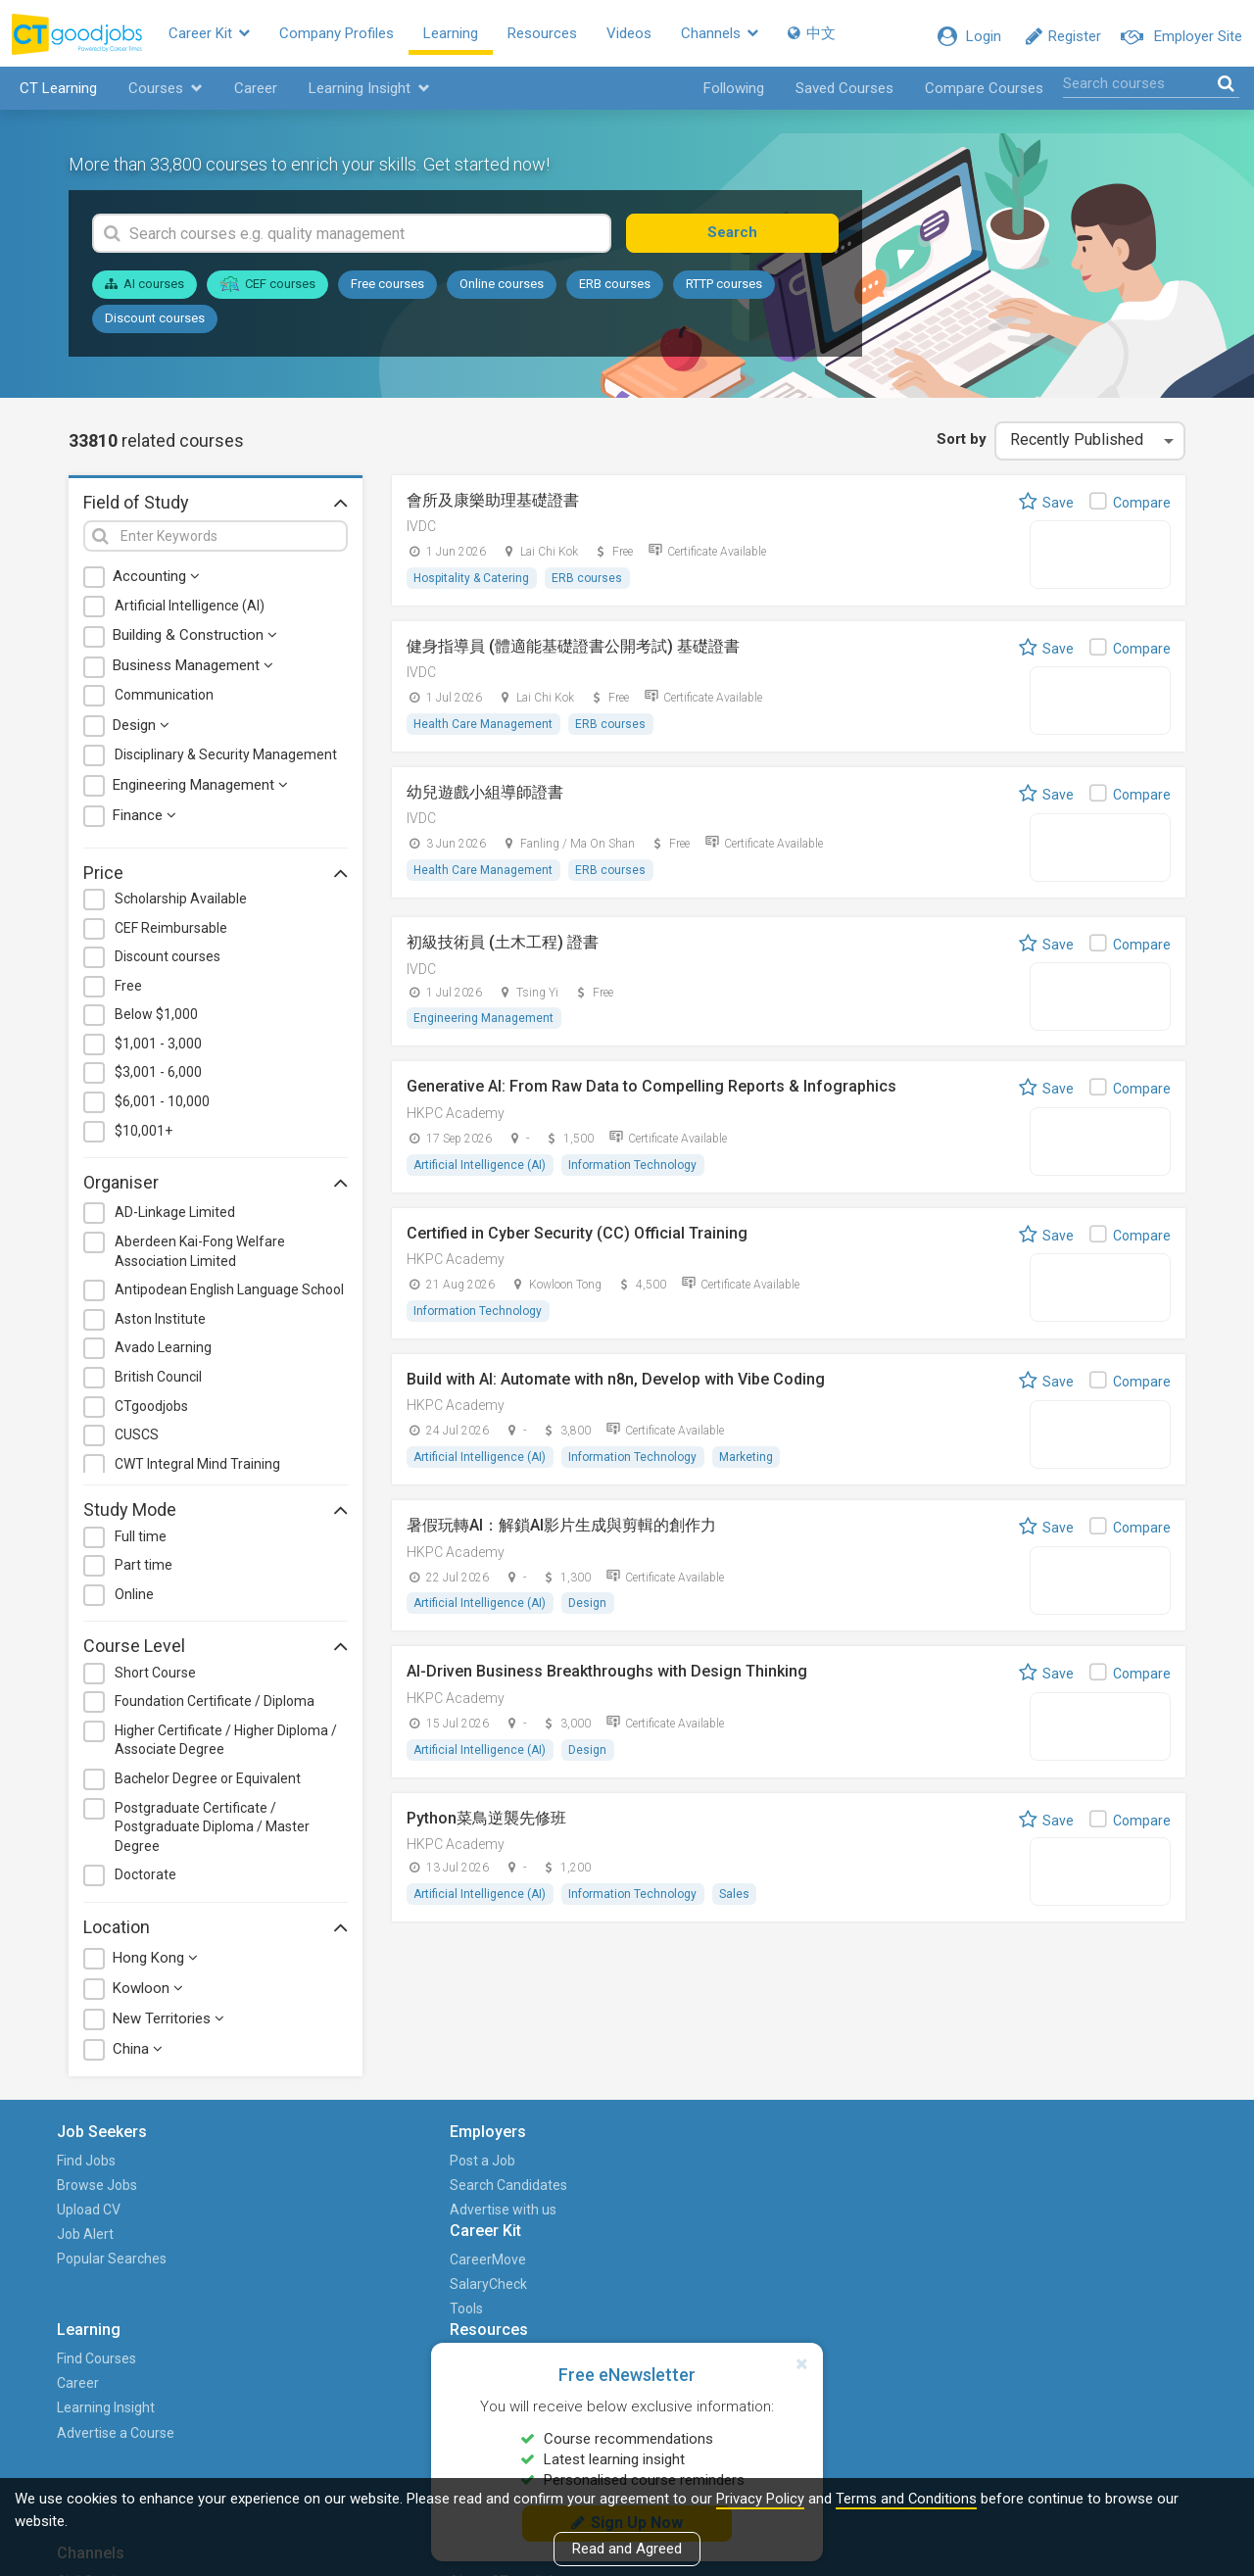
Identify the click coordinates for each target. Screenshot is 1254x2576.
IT (882, 2265)
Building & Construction (195, 642)
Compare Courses (984, 94)
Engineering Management (200, 791)
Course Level (215, 1652)
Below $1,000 (156, 1021)
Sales (737, 1907)
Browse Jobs (109, 2191)
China (138, 2056)
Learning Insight (364, 94)
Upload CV (100, 2215)
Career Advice (766, 2215)
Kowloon (148, 1995)
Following (733, 94)
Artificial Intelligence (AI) (190, 611)
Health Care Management (484, 731)
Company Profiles (357, 36)
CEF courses (267, 290)
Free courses (387, 290)
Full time (141, 1542)
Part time (143, 1572)
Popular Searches (123, 2265)
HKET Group (1076, 2191)
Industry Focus (767, 2290)
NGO (889, 2290)
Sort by (957, 445)
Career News (762, 2166)
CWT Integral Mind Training (197, 1470)
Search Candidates (291, 2191)
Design (141, 731)
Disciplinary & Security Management (226, 760)
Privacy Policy (760, 2498)
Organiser (215, 1188)
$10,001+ (143, 1136)
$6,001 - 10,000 (162, 1107)
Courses (160, 94)
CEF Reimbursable (171, 934)
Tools (412, 2215)
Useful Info (757, 2314)
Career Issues (765, 2241)
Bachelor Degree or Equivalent (208, 1784)
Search (769, 239)
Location (215, 1932)
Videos (649, 36)
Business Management (193, 672)
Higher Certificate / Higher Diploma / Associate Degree (226, 1746)
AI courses (144, 290)
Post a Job (265, 2166)
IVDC (421, 532)
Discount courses (155, 323)
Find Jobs (98, 2166)
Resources (563, 36)
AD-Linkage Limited (175, 1219)
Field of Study (215, 507)
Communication (164, 701)
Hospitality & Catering (472, 584)
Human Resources (932, 2241)
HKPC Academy (456, 1122)
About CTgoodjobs (1096, 2166)
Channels (740, 36)
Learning (471, 36)
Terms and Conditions (907, 2498)
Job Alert (97, 2241)
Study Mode (215, 1516)
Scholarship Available (181, 904)
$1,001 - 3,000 (158, 1049)
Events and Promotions (1111, 2265)
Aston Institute (160, 1325)
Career (250, 94)
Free (128, 991)
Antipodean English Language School (229, 1296)
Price (215, 878)
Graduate (905, 2215)
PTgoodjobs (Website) (912, 2327)
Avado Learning (163, 1354)
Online (134, 1600)
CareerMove (434, 2166)
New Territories (168, 2025)
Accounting (156, 582)
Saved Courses (844, 94)
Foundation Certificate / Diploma (214, 1708)
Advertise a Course (618, 2241)
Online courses (501, 290)
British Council (158, 1382)
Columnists (758, 2339)
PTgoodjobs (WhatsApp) (913, 2377)
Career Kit (229, 36)
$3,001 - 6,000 (158, 1079)
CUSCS (137, 1441)
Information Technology (634, 1174)
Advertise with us (285, 2215)
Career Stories (767, 2191)
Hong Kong (155, 1964)
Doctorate (145, 1881)
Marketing (749, 1468)
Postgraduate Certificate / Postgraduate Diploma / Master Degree (212, 1833)
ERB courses (615, 290)
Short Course (155, 1678)
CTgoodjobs (151, 1412)
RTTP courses (724, 290)
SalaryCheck (434, 2191)
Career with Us (1084, 2215)
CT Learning (53, 94)
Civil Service (912, 2166)
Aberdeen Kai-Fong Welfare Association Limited (200, 1257)
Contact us (1072, 2241)
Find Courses (599, 2166)
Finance (144, 821)
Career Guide (763, 2265)
